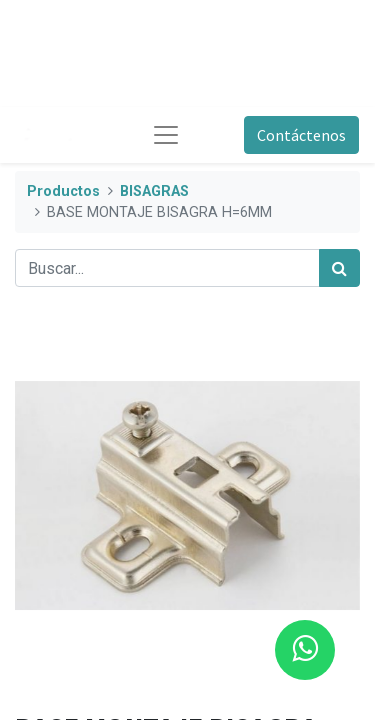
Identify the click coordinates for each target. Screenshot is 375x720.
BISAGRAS (154, 191)
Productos (63, 191)
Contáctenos (301, 135)
